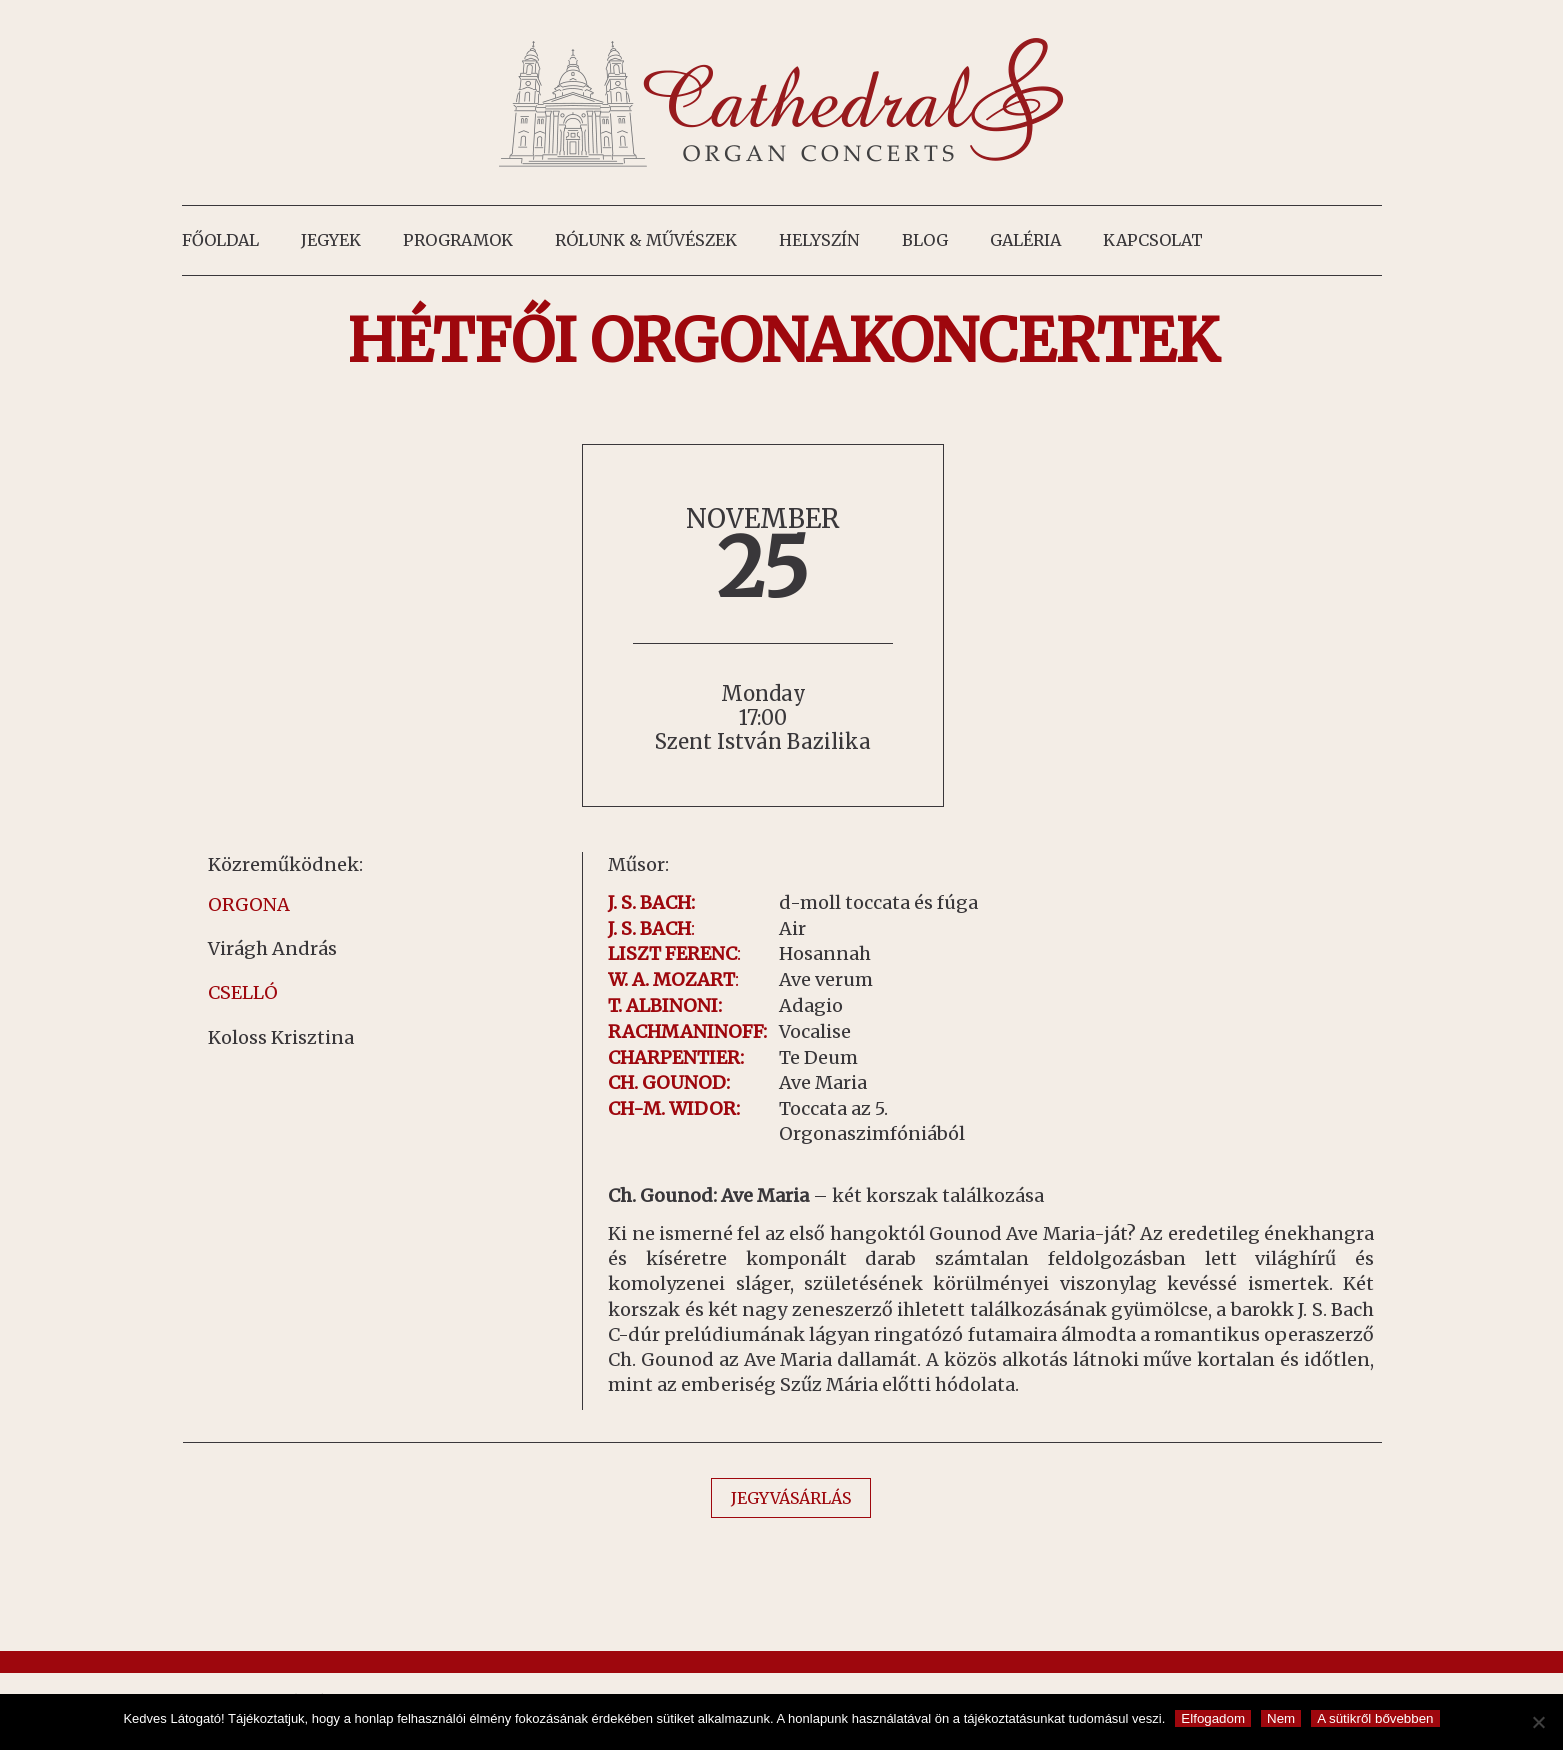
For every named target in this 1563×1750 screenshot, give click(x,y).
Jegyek (331, 240)
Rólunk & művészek (646, 240)
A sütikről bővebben (1375, 1718)
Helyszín (819, 240)
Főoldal (220, 240)
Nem (1281, 1718)
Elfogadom (1213, 1718)
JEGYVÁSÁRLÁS (791, 1498)
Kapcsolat (1153, 240)
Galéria (1025, 240)
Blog (925, 240)
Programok (458, 240)
